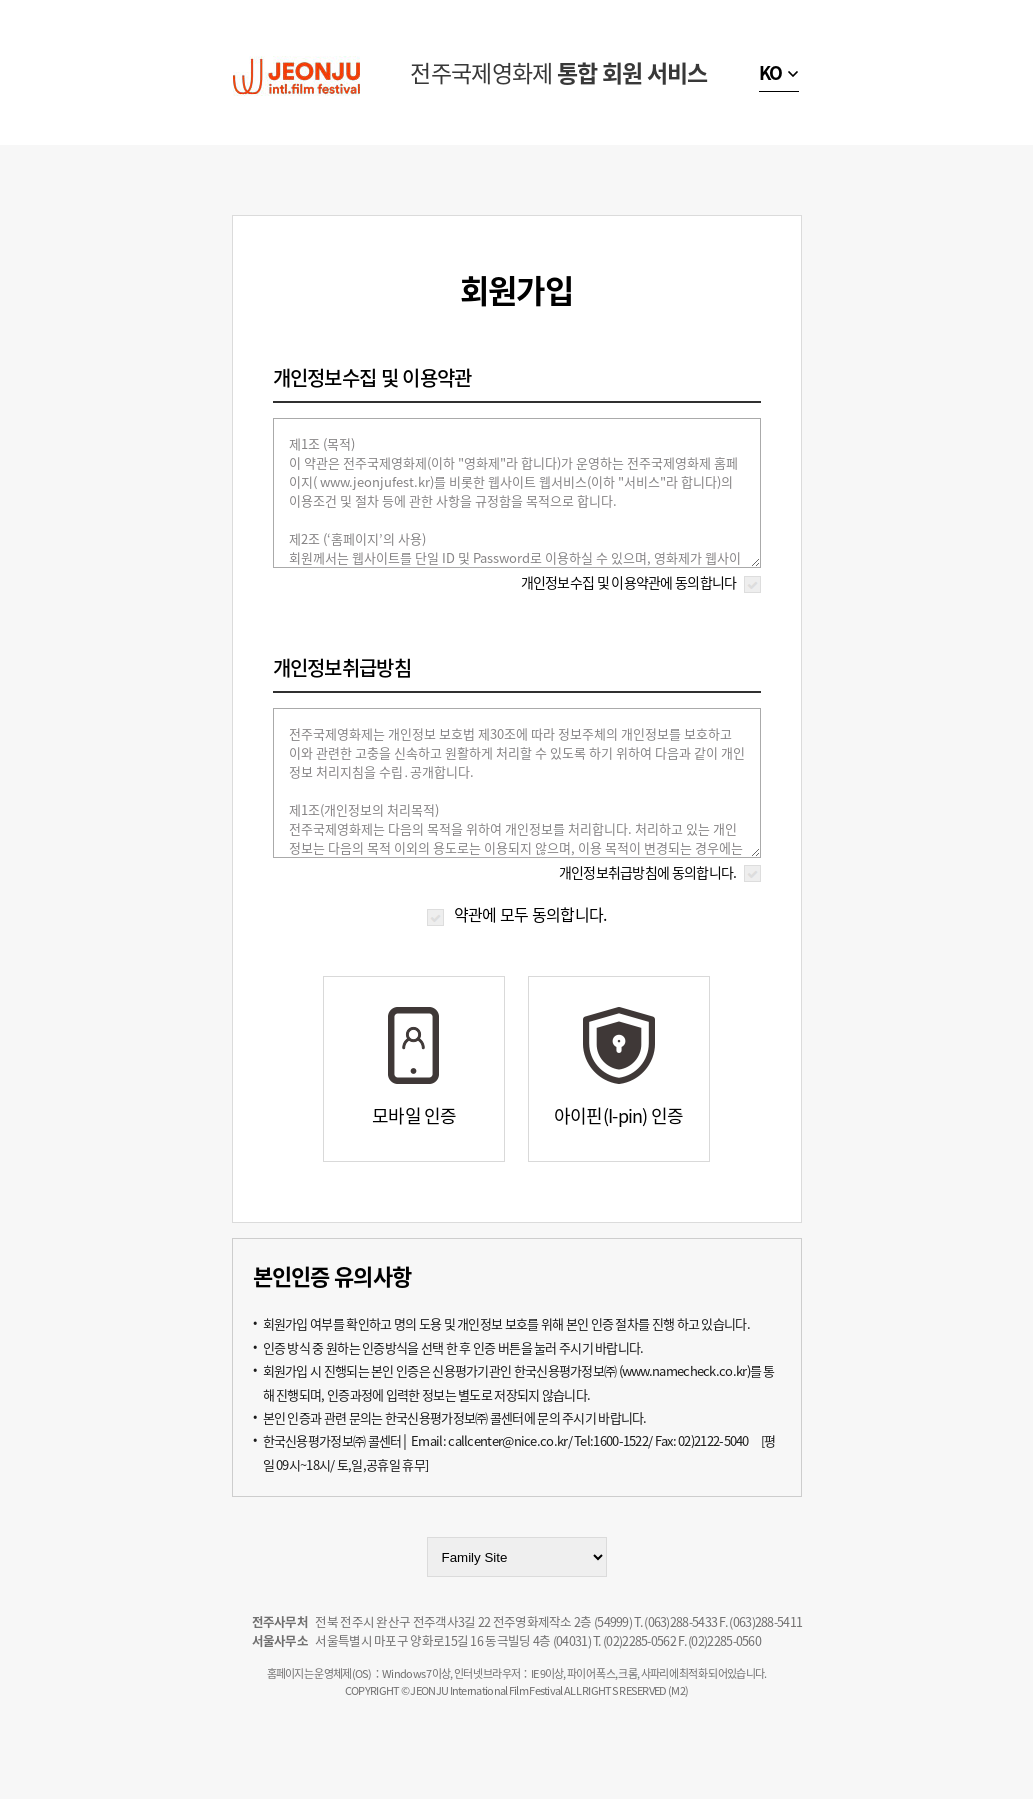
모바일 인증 (414, 1115)
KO (771, 72)
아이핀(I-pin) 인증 (619, 1115)
